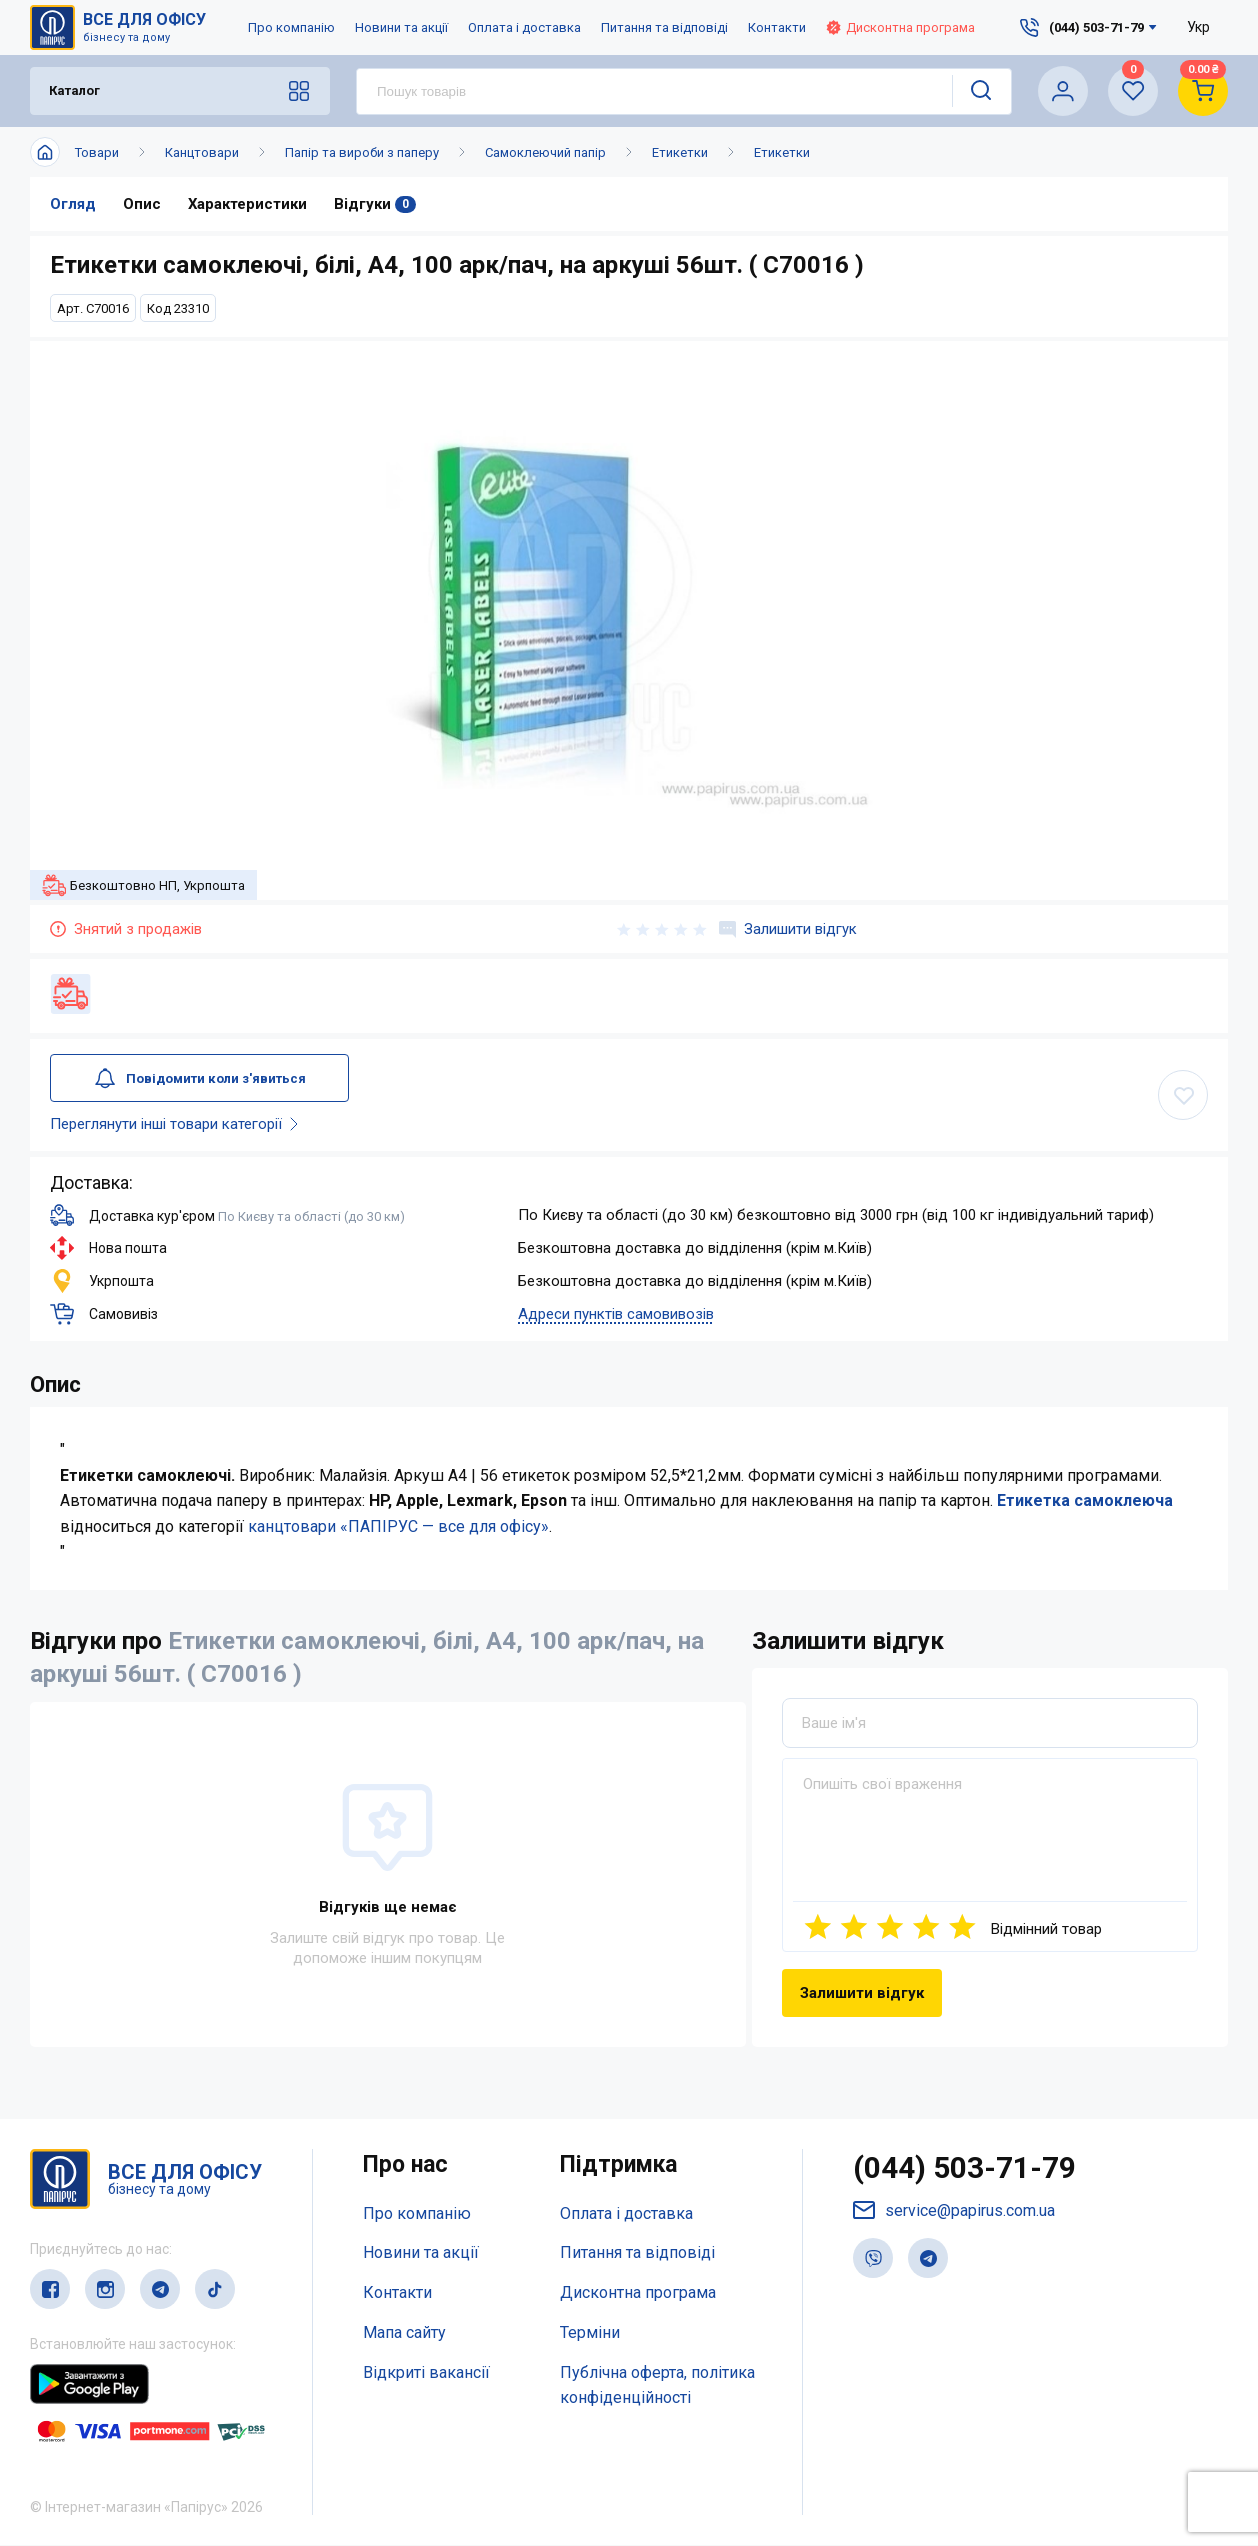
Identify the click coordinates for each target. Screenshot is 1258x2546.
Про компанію (291, 27)
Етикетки (680, 152)
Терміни (590, 2332)
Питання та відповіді (664, 27)
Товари (97, 152)
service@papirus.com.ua (954, 2211)
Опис (142, 204)
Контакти (777, 27)
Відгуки (376, 204)
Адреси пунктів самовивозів (616, 1314)
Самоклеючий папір (545, 152)
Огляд (73, 204)
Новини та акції (401, 27)
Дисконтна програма (900, 27)
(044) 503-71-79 (964, 2169)
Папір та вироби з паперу (362, 152)
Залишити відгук (788, 929)
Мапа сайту (404, 2332)
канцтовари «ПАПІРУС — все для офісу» (398, 1526)
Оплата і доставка (524, 27)
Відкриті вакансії (426, 2372)
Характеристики (248, 204)
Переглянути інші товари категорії (178, 1124)
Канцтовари (202, 152)
